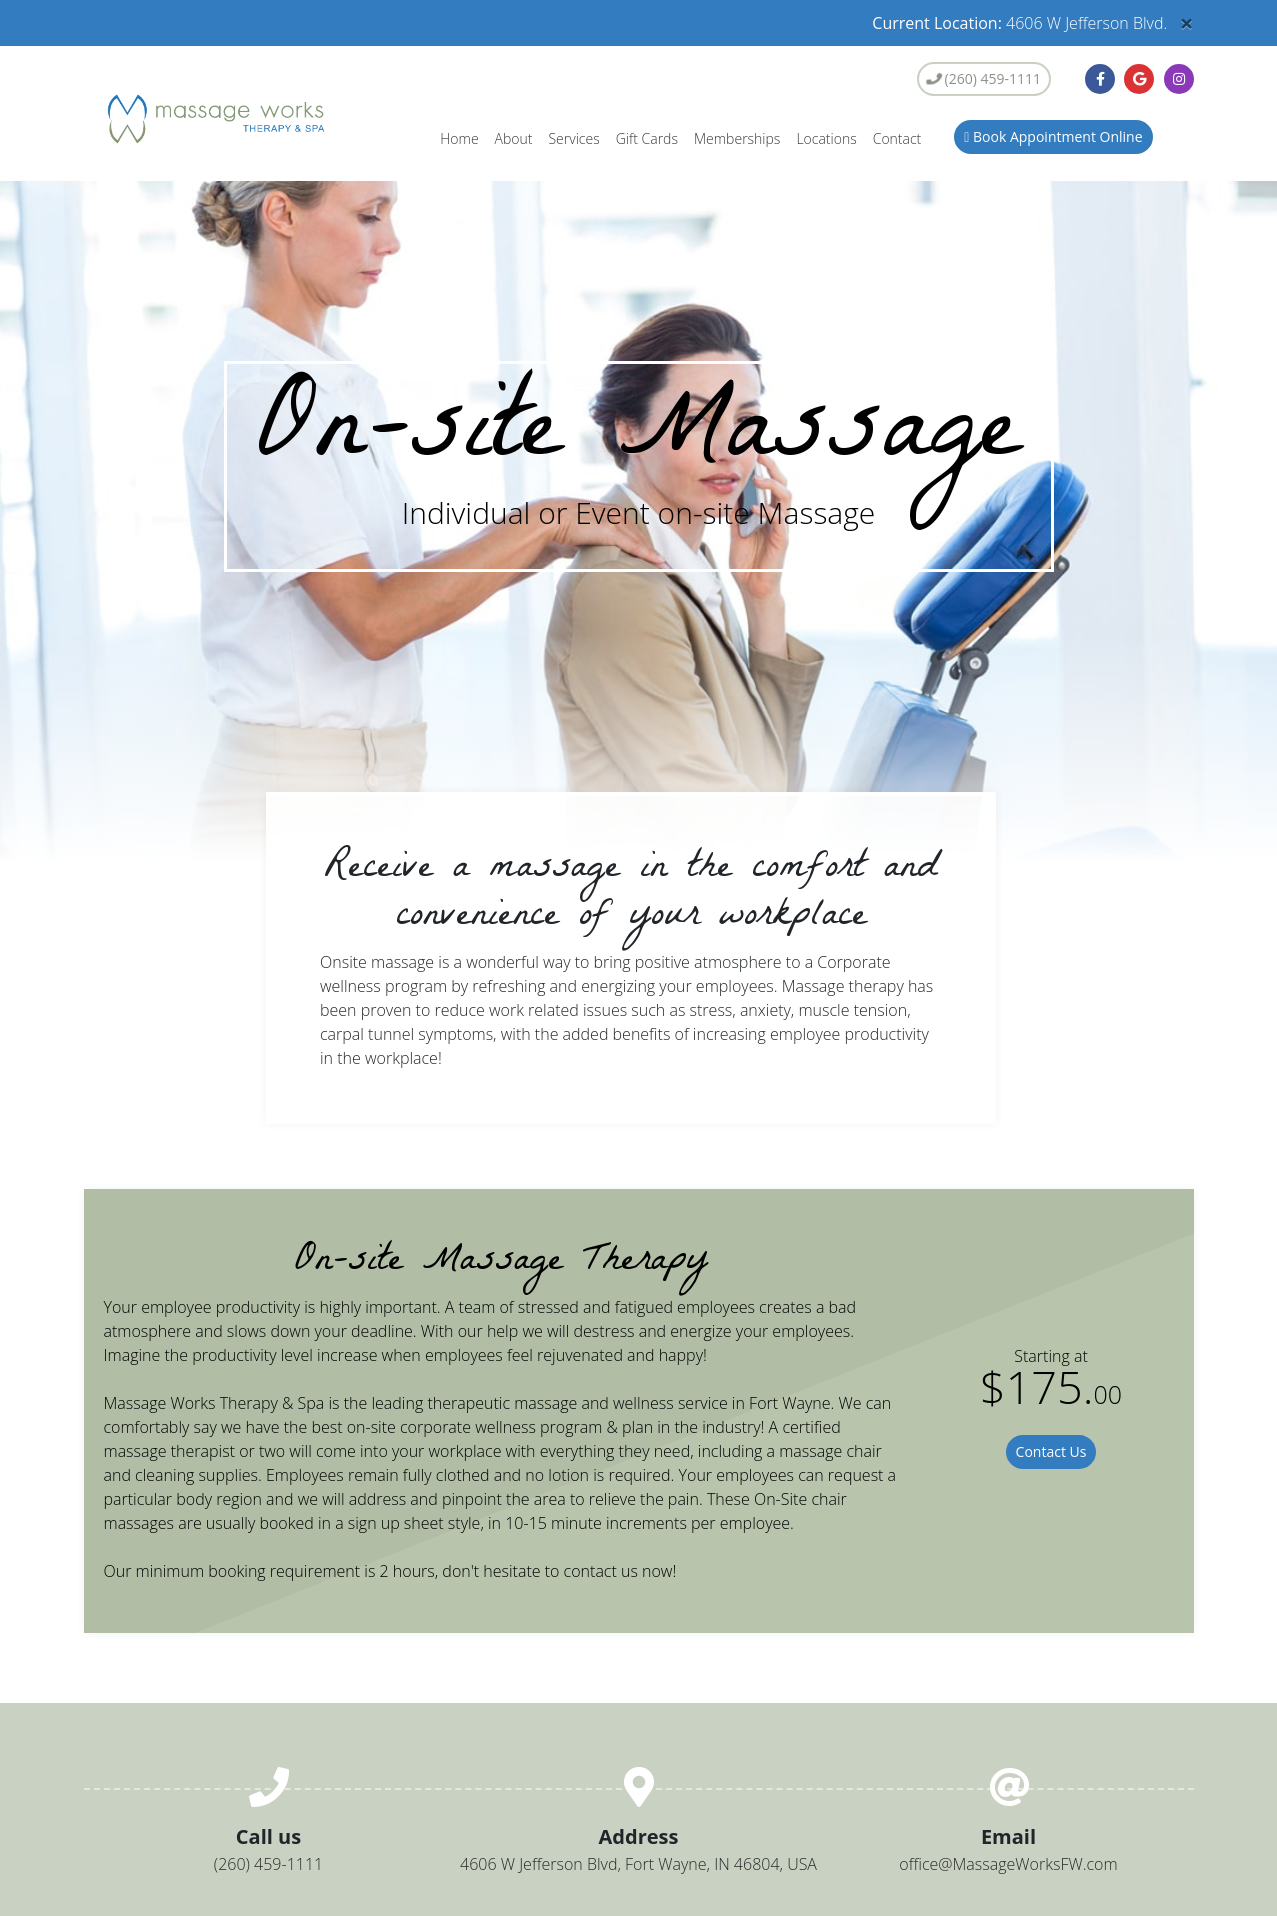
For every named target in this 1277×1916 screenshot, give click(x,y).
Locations (826, 138)
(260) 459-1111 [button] (982, 79)
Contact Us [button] (1051, 1451)
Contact (897, 138)
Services (573, 138)
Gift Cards (647, 138)
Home (459, 138)
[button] (1100, 79)
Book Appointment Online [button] (1053, 136)
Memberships (737, 138)
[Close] (1187, 23)
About (514, 138)
